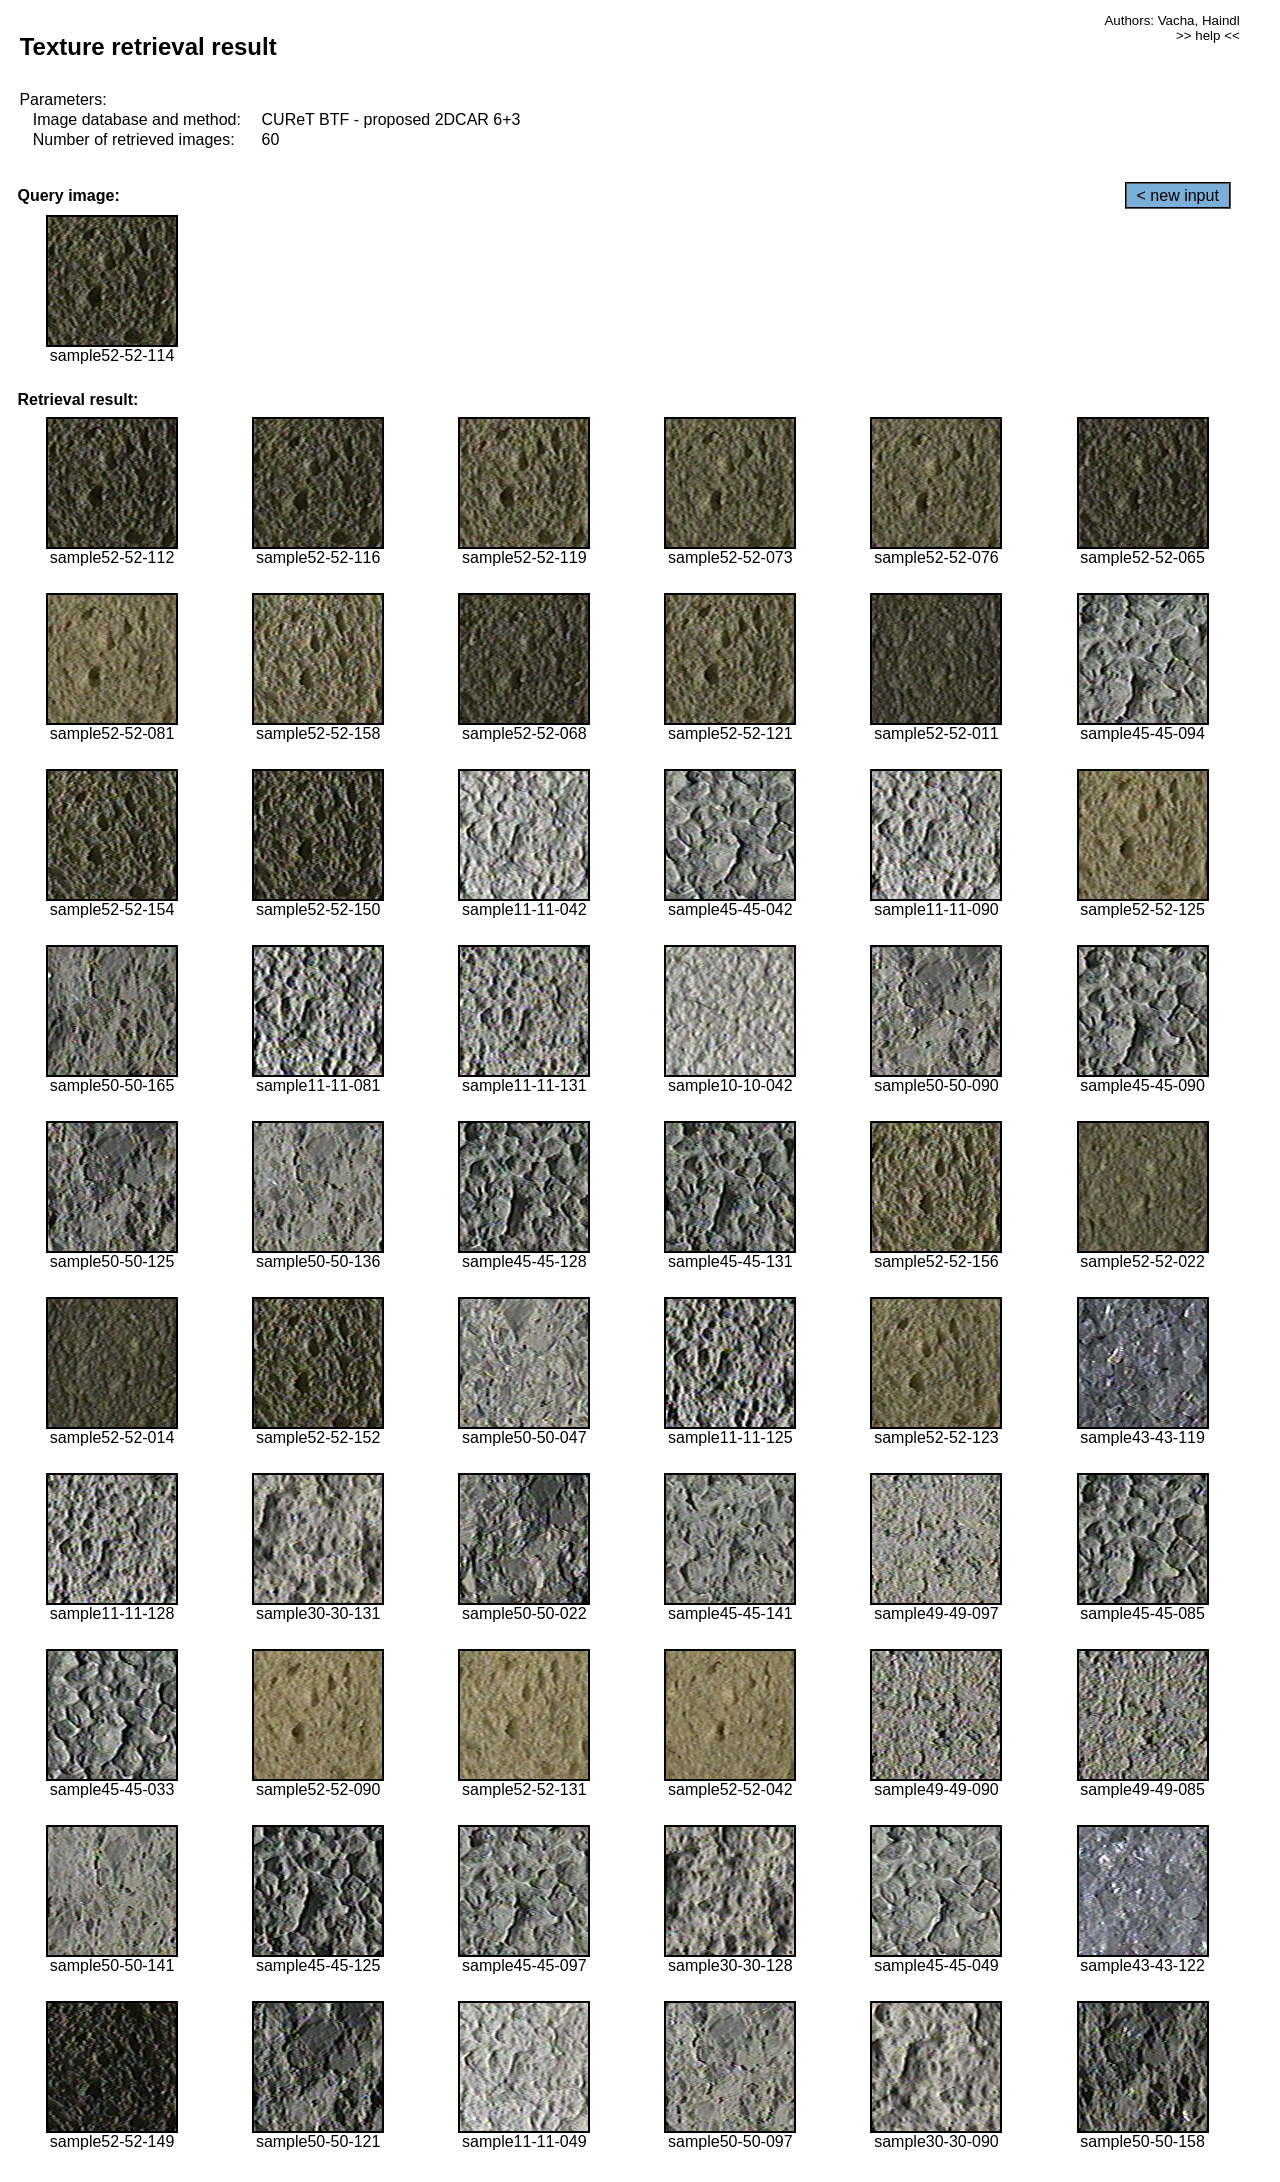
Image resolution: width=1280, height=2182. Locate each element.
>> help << (1208, 35)
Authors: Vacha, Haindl (1171, 20)
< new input (1178, 195)
